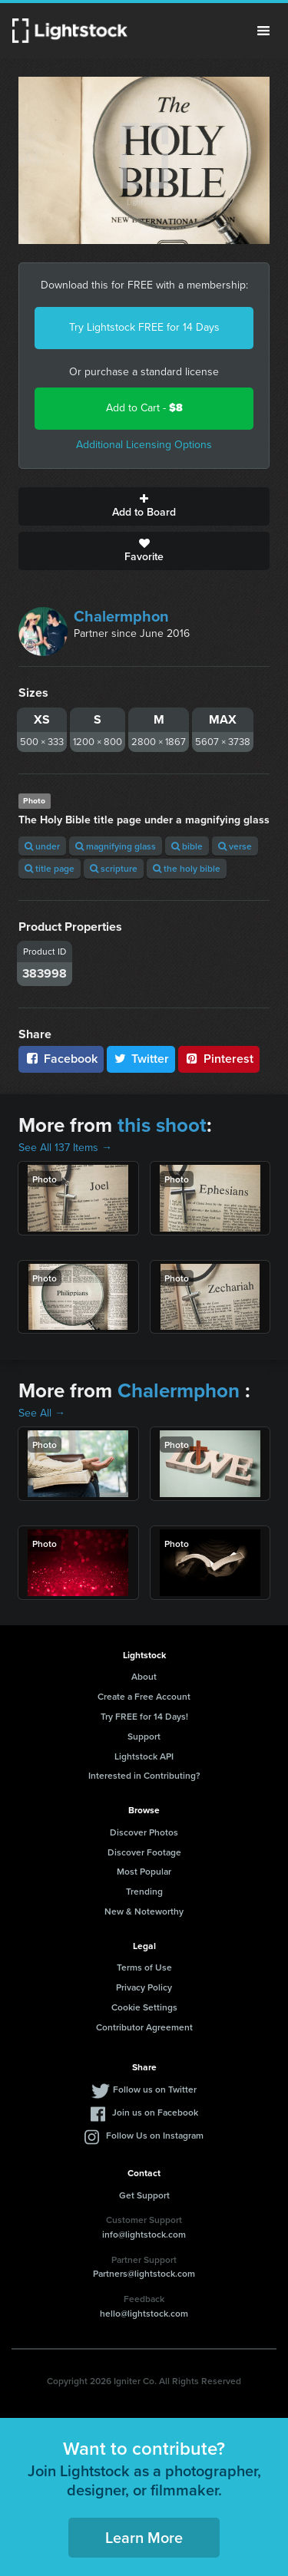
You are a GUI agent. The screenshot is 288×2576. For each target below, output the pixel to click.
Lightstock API (144, 1756)
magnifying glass (115, 846)
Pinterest (218, 1058)
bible (187, 846)
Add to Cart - (144, 408)
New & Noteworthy (144, 1911)
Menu (263, 30)
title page (49, 868)
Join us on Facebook (155, 2112)
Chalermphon (121, 616)
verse (235, 846)
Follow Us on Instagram (155, 2135)
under (42, 846)
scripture (113, 868)
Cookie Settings (144, 2007)
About (144, 1676)
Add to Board (144, 506)
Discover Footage (144, 1852)
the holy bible (186, 868)
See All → (41, 1413)
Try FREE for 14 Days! (144, 1716)
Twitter (141, 1058)
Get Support (144, 2195)
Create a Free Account (144, 1696)
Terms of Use (144, 1967)
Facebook (61, 1058)
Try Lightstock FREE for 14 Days (144, 327)
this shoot (162, 1125)
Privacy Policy (144, 1987)
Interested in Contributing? (144, 1775)
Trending (144, 1891)
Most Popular (144, 1871)
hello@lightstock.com (144, 2313)
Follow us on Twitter (155, 2089)
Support (144, 1736)
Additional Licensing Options (144, 445)
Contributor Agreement (144, 2026)
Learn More (144, 2537)
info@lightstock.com (144, 2234)
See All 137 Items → (65, 1148)
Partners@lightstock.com (144, 2273)
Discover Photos (144, 1832)
